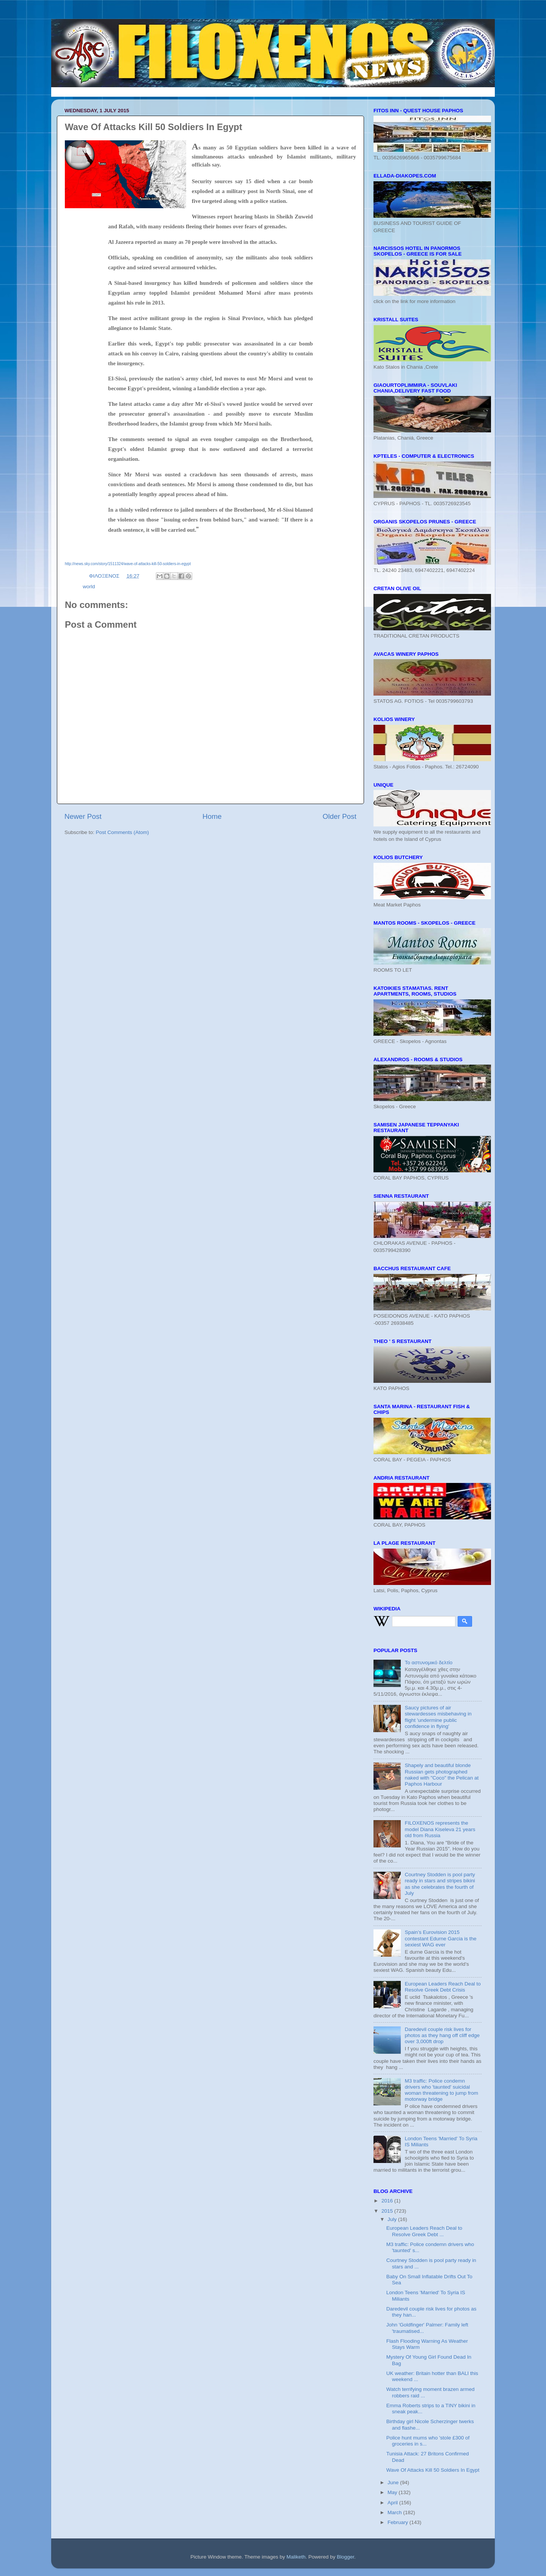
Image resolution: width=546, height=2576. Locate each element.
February (399, 2522)
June (394, 2482)
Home (211, 816)
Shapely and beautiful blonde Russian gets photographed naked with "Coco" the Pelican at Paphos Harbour (442, 1774)
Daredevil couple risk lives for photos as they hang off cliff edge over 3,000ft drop (442, 2035)
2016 (387, 2201)
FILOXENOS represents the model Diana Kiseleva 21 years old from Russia (440, 1829)
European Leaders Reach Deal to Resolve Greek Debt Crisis (442, 1987)
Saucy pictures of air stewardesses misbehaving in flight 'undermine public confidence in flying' (438, 1717)
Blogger (345, 2557)
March (395, 2512)
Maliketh (295, 2557)
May (393, 2492)
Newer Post (83, 816)
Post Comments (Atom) (122, 832)
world (89, 586)
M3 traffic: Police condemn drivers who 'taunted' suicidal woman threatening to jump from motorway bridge (441, 2090)
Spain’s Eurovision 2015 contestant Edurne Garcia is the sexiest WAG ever (440, 1938)
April (393, 2502)
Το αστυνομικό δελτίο (428, 1662)
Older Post (339, 816)
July (393, 2219)
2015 (387, 2211)
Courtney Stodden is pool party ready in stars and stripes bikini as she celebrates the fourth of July (440, 1884)
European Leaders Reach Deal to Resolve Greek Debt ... (424, 2231)
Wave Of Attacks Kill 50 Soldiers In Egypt (433, 2470)
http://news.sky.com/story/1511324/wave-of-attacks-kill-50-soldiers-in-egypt (128, 564)
